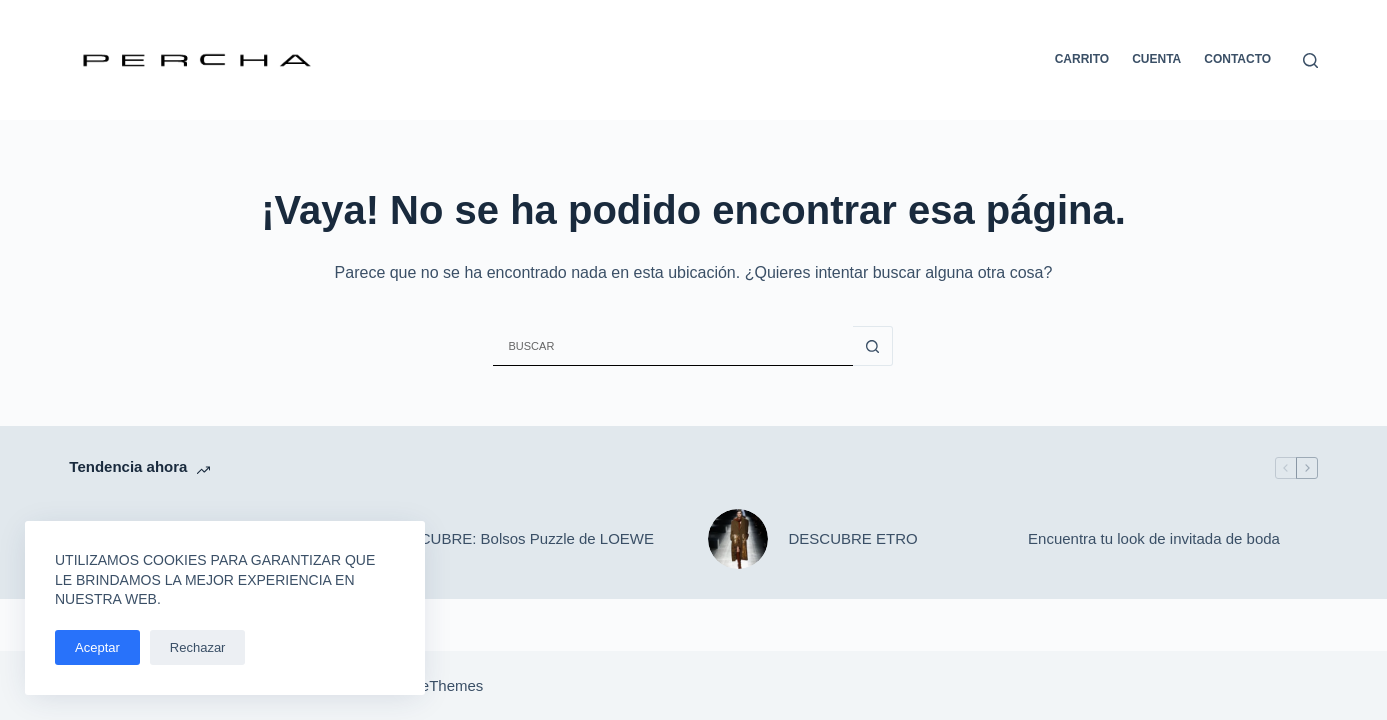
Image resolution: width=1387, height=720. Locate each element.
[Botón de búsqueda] (873, 346)
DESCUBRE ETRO (852, 538)
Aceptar (97, 647)
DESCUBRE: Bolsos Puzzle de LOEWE (521, 538)
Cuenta (1156, 59)
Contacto (1237, 59)
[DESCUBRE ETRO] (738, 539)
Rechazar (198, 647)
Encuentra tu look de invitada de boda (1154, 538)
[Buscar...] (673, 346)
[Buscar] (1310, 60)
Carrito (1082, 59)
